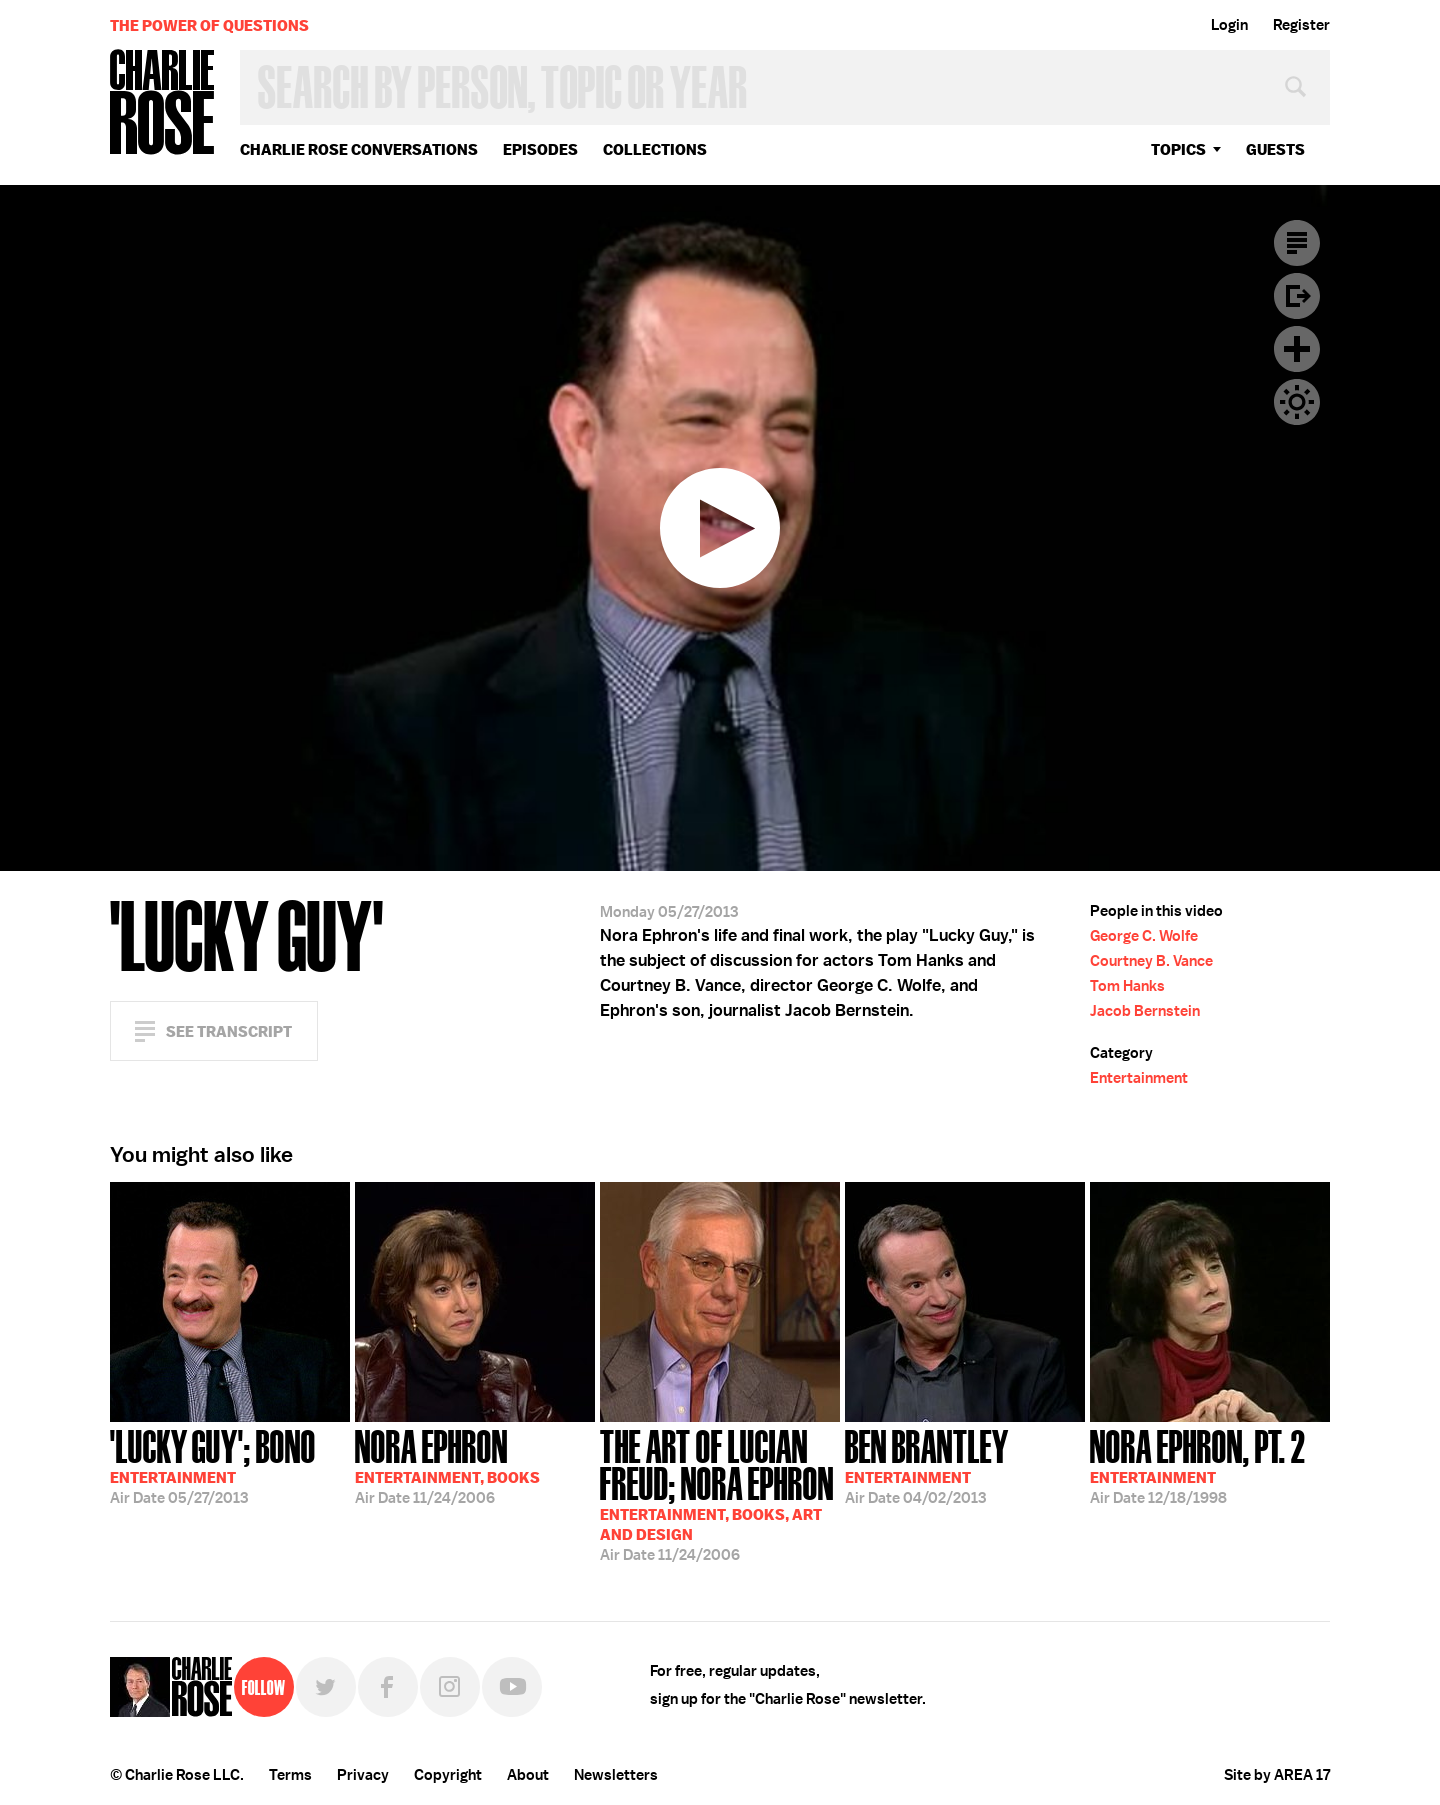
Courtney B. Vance (1151, 961)
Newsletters (616, 1775)
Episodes (540, 149)
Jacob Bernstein (1145, 1011)
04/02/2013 (927, 1465)
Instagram (450, 1687)
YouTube (512, 1687)
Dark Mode (1297, 402)
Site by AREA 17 (1277, 1775)
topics (1178, 149)
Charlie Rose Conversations (359, 149)
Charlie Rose (163, 103)
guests (1275, 149)
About (528, 1775)
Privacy (363, 1775)
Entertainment (1139, 1078)
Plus (1297, 349)
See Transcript (229, 1031)
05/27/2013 (213, 1465)
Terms (290, 1775)
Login (1229, 25)
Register (1301, 25)
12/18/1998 (1198, 1465)
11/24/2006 (447, 1465)
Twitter (326, 1687)
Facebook (388, 1687)
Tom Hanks (1127, 986)
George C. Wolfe (1144, 936)
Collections (655, 149)
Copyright (448, 1775)
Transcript (1297, 243)
